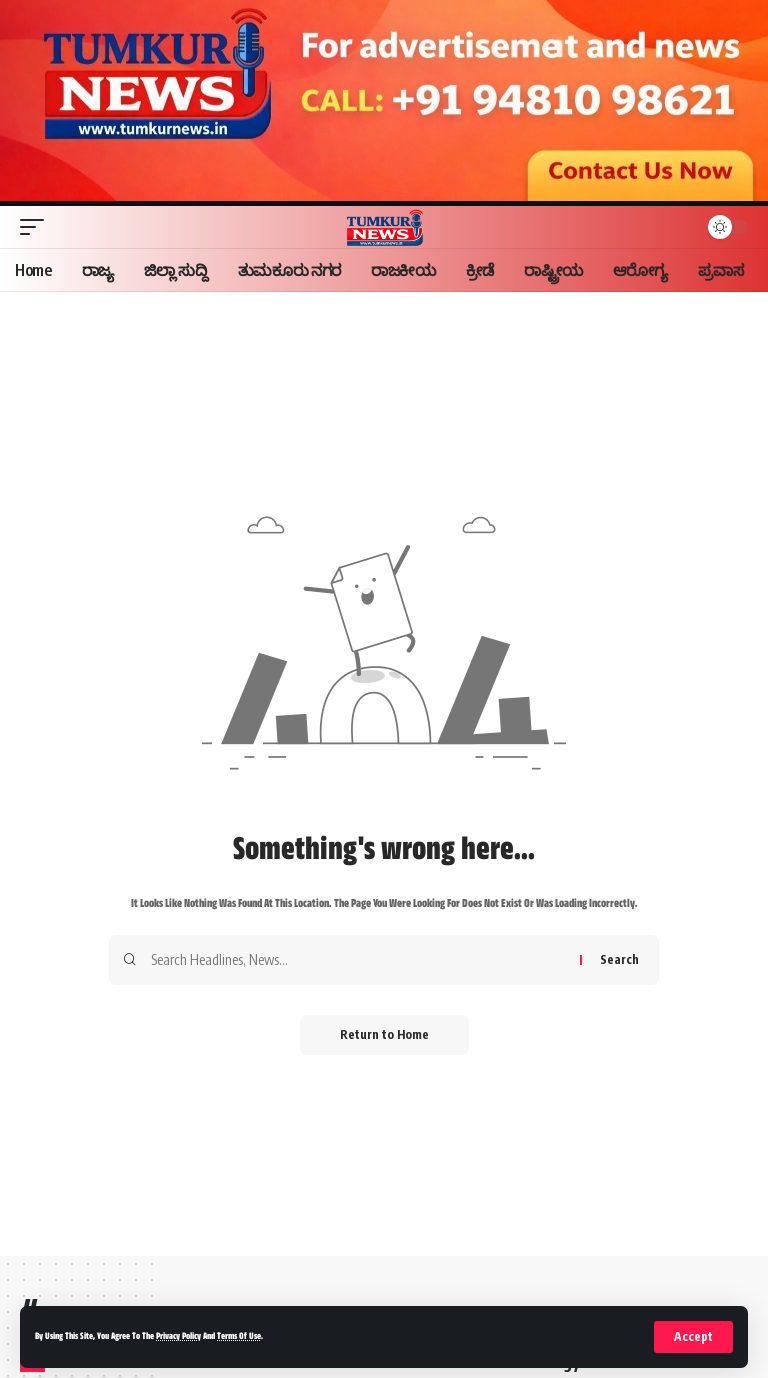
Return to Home (384, 1034)
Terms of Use (239, 1337)
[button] (693, 1337)
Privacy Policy (178, 1337)
